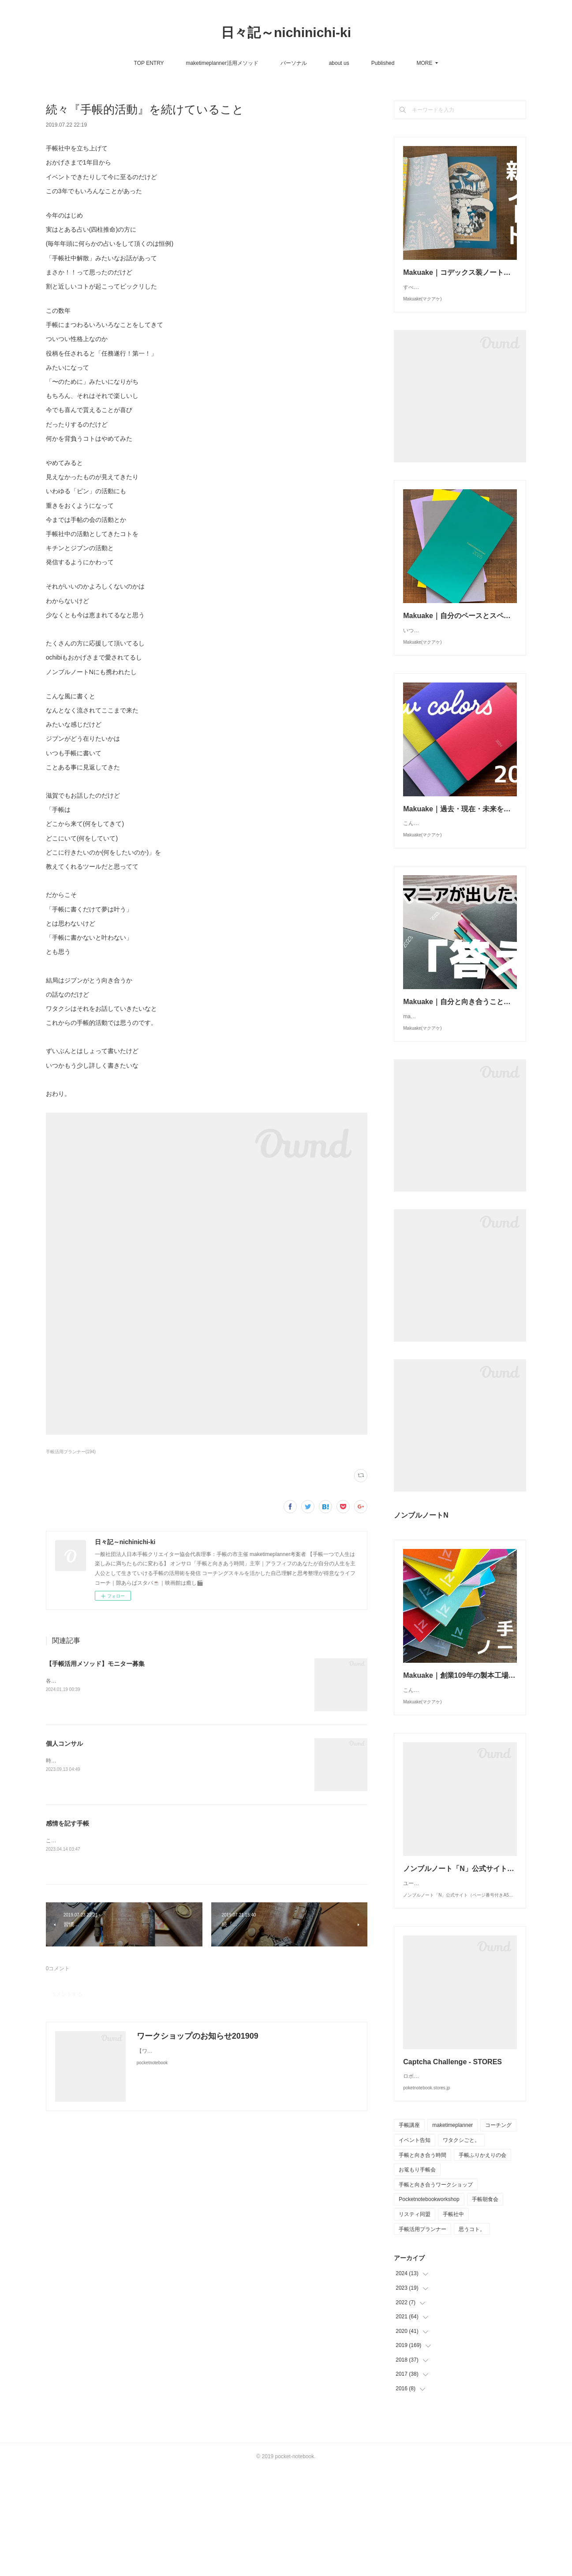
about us (251, 63)
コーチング (498, 2231)
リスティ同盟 (414, 2320)
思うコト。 (472, 2335)
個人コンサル (64, 1743)
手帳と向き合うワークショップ (436, 2290)
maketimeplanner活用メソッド (134, 63)
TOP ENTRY (61, 63)
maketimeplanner (452, 2231)
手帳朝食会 (485, 2305)
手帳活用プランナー (422, 2335)
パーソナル (205, 63)
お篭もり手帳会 (417, 2275)
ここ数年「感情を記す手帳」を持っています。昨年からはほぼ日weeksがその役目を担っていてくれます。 (172, 1840)
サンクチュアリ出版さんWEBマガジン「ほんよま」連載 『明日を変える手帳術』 (428, 63)
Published (295, 63)
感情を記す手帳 (67, 1823)
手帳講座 (409, 2231)
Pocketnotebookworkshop (429, 2305)
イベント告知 (414, 2246)
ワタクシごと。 (461, 2246)
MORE (557, 63)
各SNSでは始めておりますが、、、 (88, 1681)
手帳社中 (453, 2320)
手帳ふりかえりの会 (482, 2261)
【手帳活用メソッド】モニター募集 (95, 1663)
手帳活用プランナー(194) (71, 1451)
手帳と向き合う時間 (422, 2261)
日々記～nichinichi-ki (286, 32)
